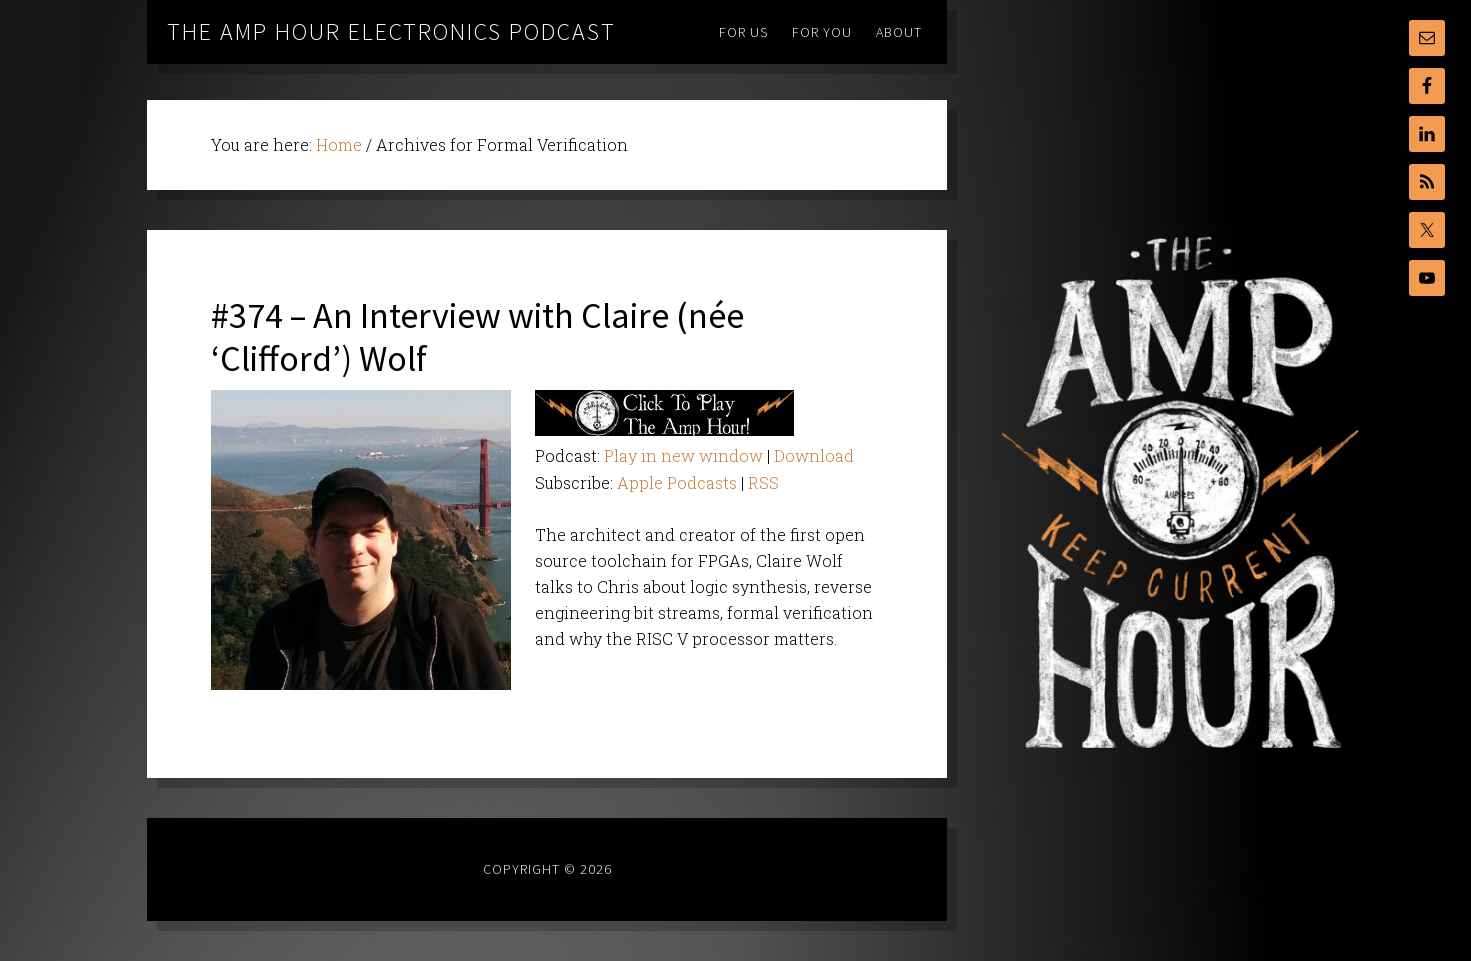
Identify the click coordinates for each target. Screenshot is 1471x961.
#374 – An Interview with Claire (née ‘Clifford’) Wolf (477, 337)
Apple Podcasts (677, 482)
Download (814, 455)
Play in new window (683, 455)
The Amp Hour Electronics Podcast (391, 31)
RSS (763, 482)
